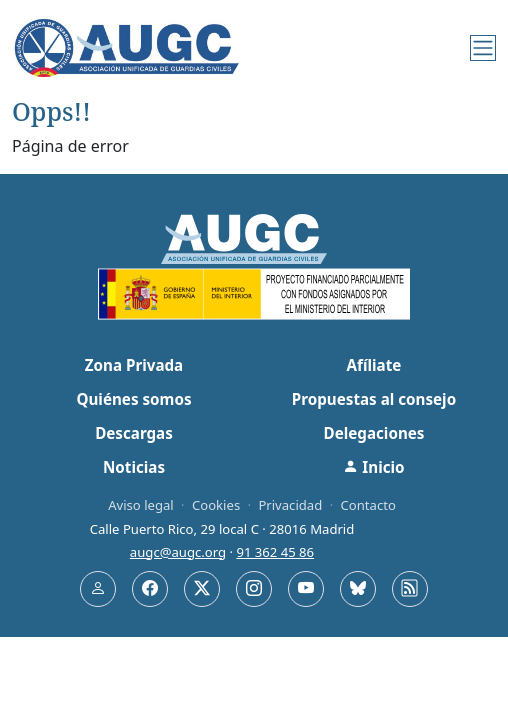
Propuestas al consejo (374, 399)
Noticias (134, 467)
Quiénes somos (133, 399)
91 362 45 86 (275, 552)
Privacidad (290, 505)
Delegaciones (374, 433)
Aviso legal (141, 505)
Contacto (367, 505)
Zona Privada (134, 365)
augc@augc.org (178, 552)
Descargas (134, 433)
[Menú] (483, 48)
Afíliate (374, 365)
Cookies (216, 505)
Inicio (373, 467)
